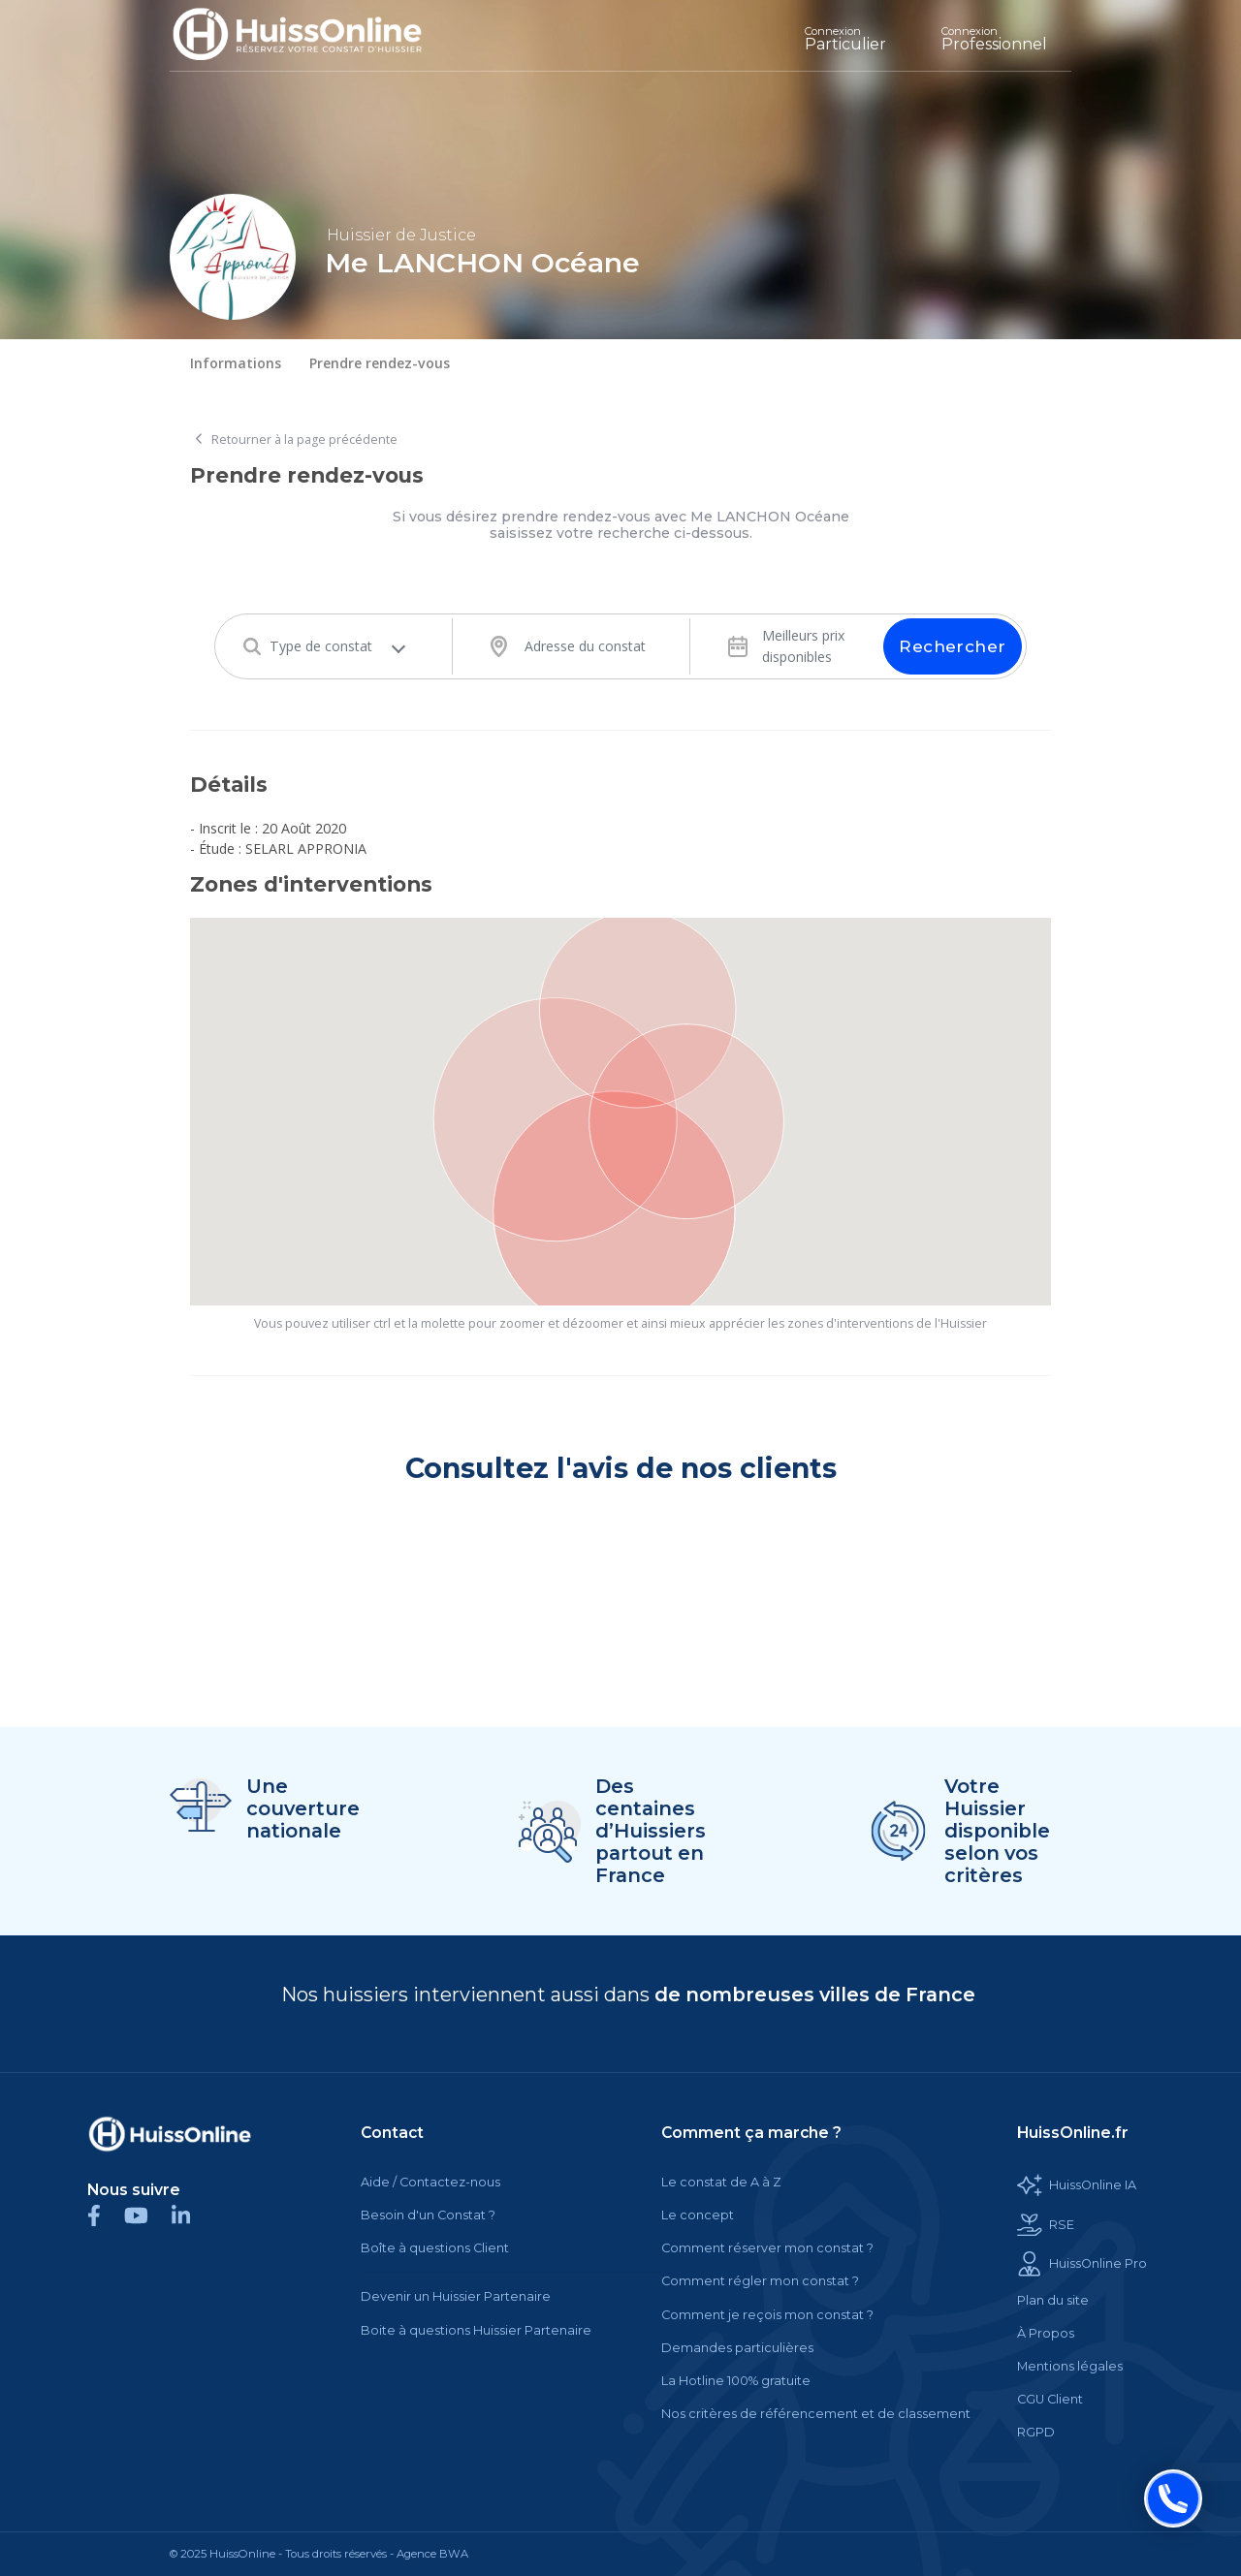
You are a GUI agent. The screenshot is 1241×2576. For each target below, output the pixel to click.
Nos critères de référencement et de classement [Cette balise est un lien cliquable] (816, 2413)
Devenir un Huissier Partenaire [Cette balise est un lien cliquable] (456, 2296)
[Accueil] (312, 35)
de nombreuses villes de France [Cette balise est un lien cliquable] (814, 1994)
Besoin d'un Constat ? (428, 2215)
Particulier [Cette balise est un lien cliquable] (845, 38)
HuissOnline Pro (1082, 2264)
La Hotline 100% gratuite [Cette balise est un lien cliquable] (736, 2380)
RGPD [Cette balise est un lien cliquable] (1036, 2432)
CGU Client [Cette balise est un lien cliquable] (1050, 2399)
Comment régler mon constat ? (760, 2281)
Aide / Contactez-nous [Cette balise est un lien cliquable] (430, 2182)
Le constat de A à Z (721, 2182)
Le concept (697, 2215)
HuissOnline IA (1076, 2185)
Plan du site (1053, 2300)
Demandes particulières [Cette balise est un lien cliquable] (737, 2347)
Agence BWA (432, 2553)
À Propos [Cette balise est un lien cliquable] (1045, 2333)
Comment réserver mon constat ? (767, 2248)
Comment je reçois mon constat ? (767, 2315)
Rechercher (952, 646)
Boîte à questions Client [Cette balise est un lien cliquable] (435, 2248)
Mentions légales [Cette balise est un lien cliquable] (1070, 2366)
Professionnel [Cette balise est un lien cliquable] (994, 38)
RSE (1045, 2225)
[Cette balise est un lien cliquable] (169, 2134)
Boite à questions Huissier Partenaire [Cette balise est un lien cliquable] (476, 2330)
